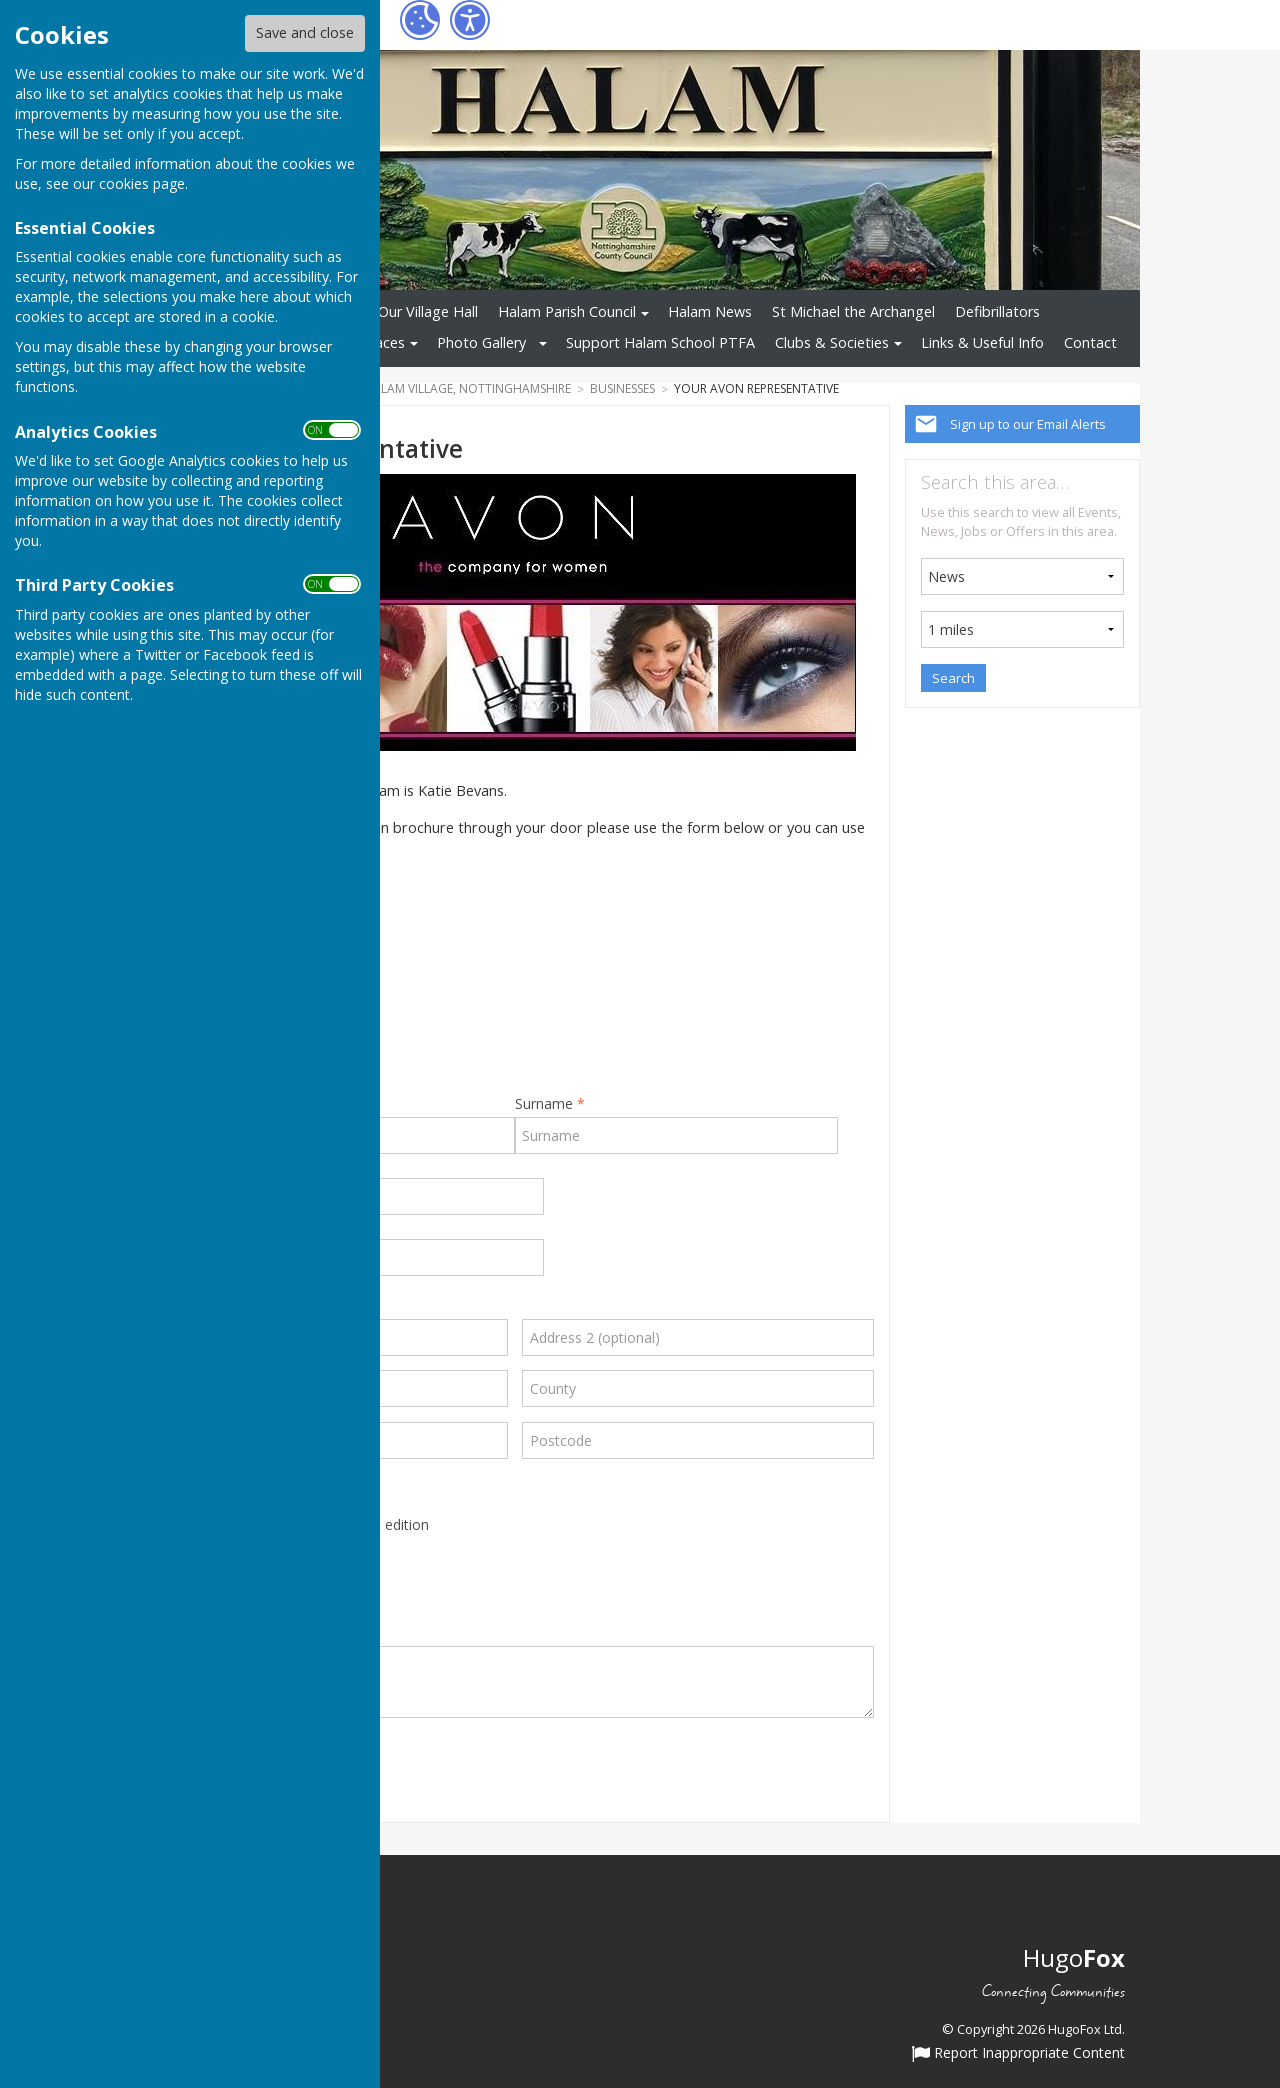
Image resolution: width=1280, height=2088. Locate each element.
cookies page (142, 183)
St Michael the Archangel (853, 311)
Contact (1090, 342)
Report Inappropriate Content (1018, 2054)
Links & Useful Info (982, 342)
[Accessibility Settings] (470, 20)
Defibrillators (997, 311)
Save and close (305, 32)
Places (384, 342)
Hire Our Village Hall (412, 311)
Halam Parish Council (567, 311)
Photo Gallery (481, 342)
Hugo (1074, 1957)
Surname (550, 1104)
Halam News (710, 311)
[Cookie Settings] (420, 20)
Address (182, 1307)
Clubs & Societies (832, 342)
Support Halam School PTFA (660, 342)
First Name (306, 1104)
